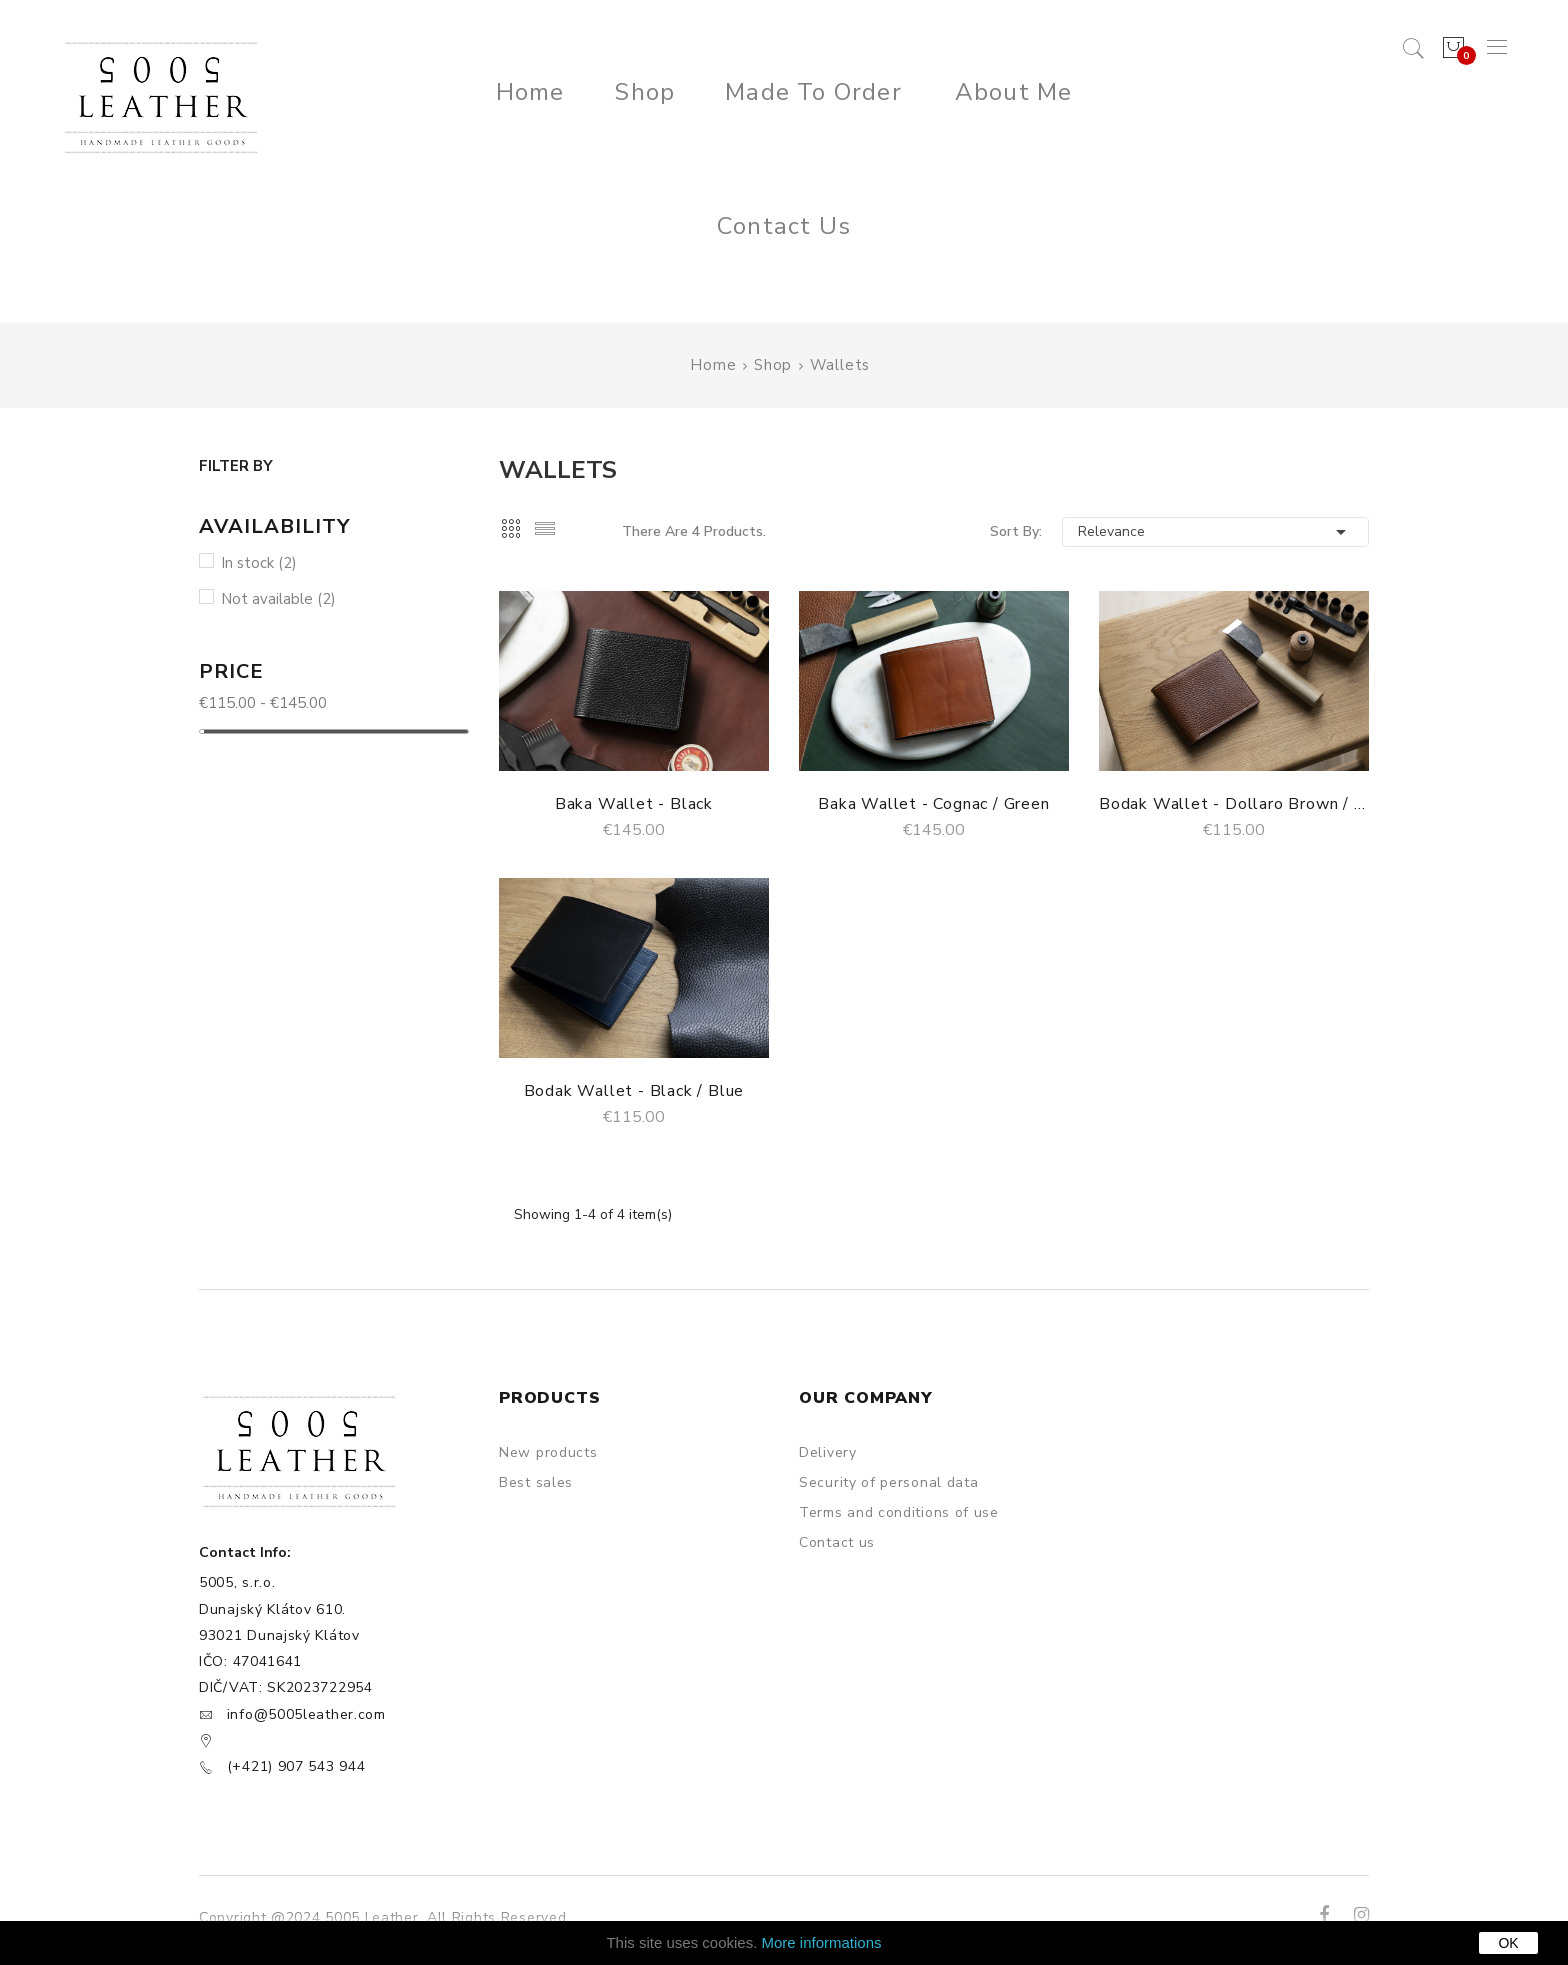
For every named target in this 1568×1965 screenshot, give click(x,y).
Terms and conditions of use (899, 1512)
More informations (822, 1942)
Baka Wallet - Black (634, 804)
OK (1508, 1943)
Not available (278, 599)
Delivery (828, 1452)
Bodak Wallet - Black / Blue (634, 1091)
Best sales (536, 1482)
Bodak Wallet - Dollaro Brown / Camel (1234, 804)
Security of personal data (889, 1482)
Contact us (837, 1542)
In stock (259, 563)
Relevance (1216, 532)
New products (548, 1452)
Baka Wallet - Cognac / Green (933, 804)
